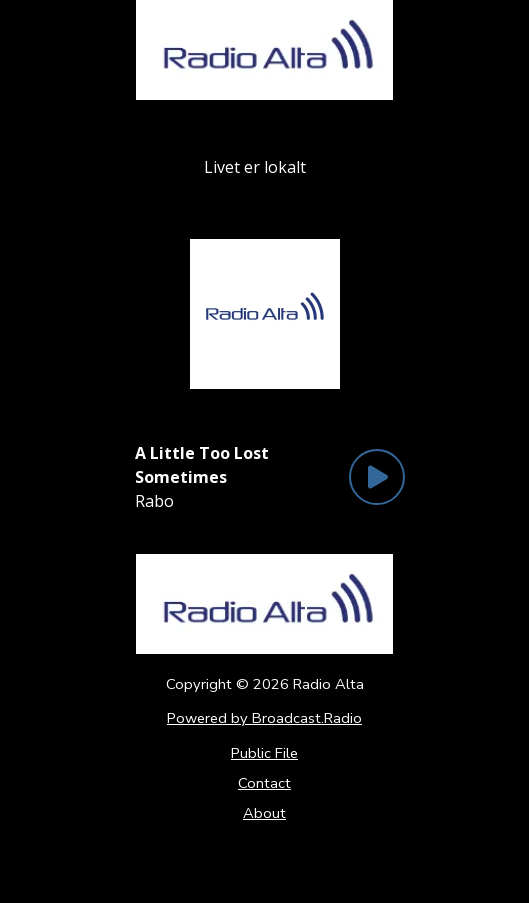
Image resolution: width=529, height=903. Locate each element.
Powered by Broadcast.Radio (264, 718)
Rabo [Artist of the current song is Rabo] (154, 501)
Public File (264, 753)
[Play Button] (377, 477)
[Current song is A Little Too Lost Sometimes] (237, 465)
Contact (264, 783)
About (264, 813)
